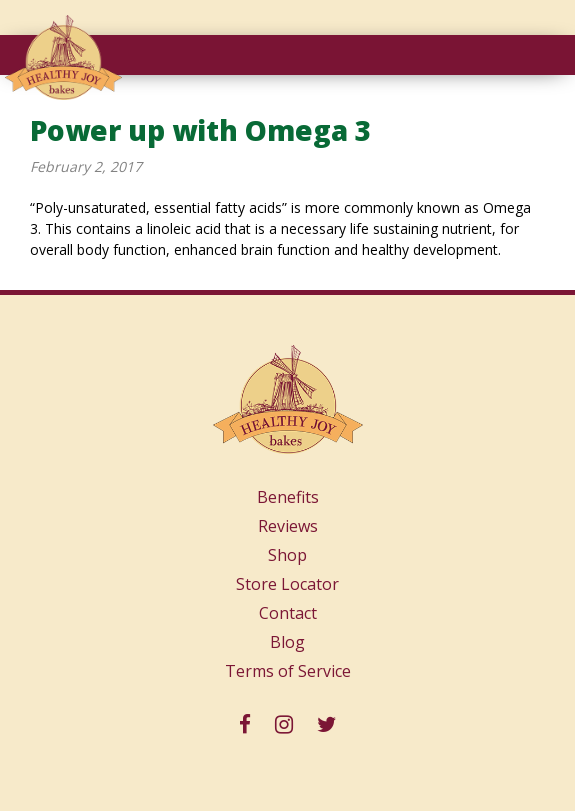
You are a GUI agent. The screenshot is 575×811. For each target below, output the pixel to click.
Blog (287, 642)
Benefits (288, 497)
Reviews (288, 526)
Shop (287, 555)
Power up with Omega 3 (200, 130)
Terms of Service (288, 671)
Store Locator (287, 584)
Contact (288, 613)
